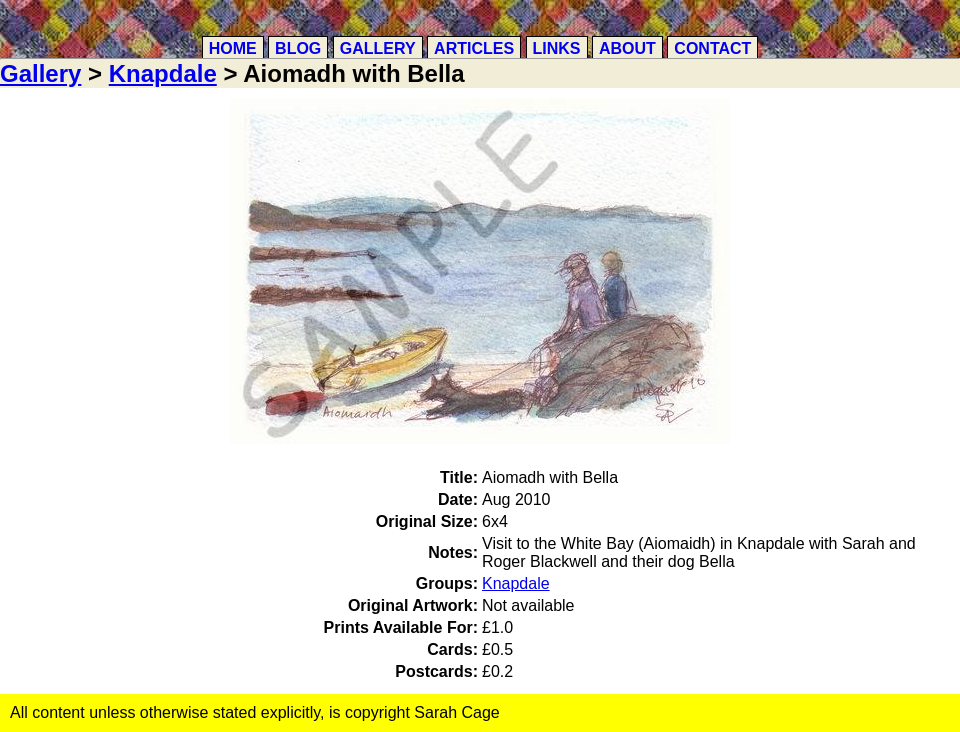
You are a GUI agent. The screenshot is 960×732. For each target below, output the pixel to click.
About (627, 48)
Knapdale (163, 73)
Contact (712, 48)
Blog (298, 48)
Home (233, 48)
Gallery (378, 48)
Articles (474, 48)
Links (557, 48)
